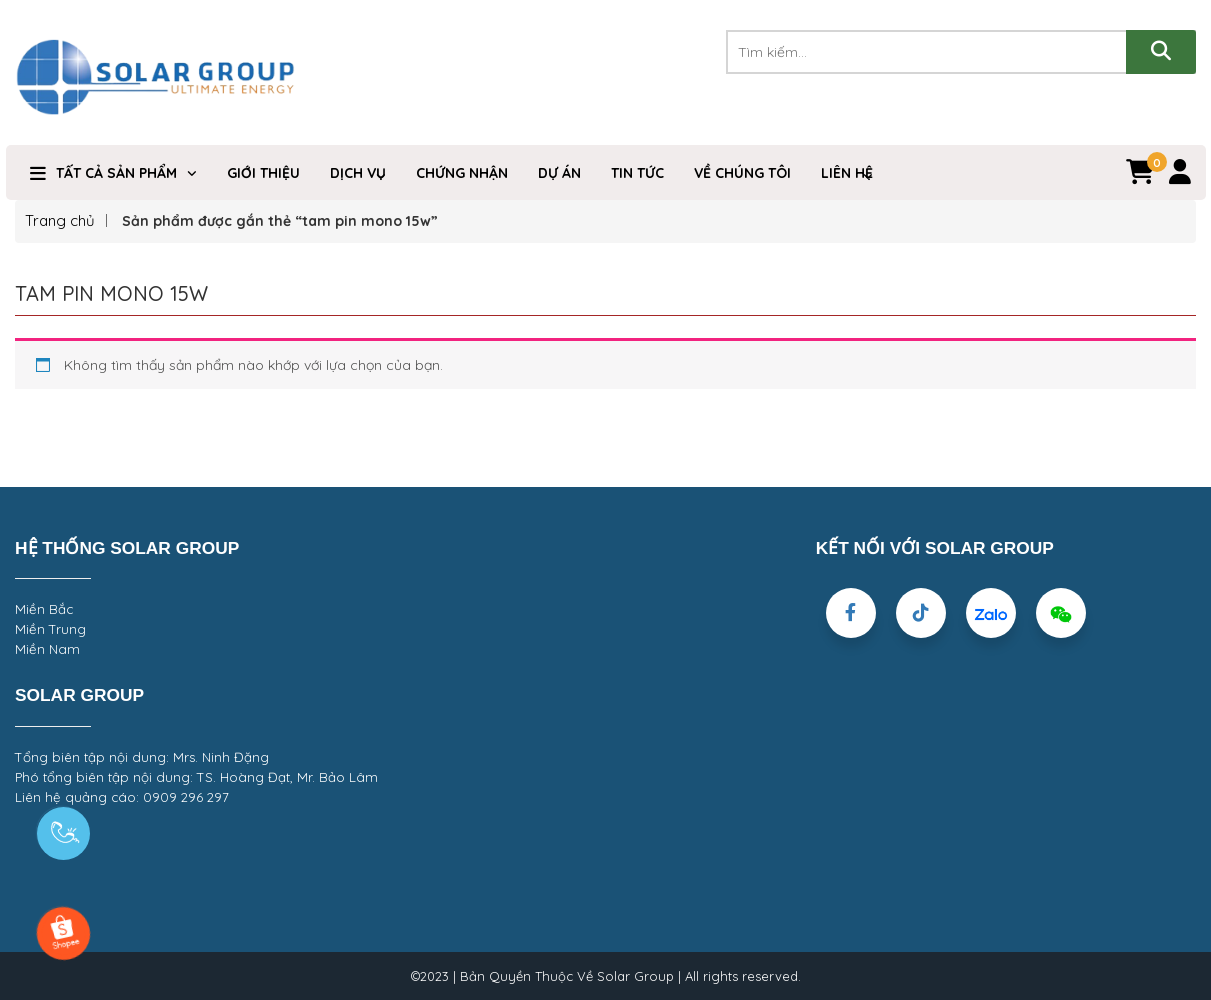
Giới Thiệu (263, 173)
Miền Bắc (44, 609)
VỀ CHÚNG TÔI (742, 173)
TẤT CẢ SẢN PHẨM (116, 173)
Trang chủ (60, 220)
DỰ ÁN (559, 173)
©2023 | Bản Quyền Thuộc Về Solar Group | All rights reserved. (606, 976)
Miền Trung (50, 629)
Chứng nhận (462, 173)
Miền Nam (47, 649)
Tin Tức (637, 173)
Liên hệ (847, 173)
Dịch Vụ (358, 173)
